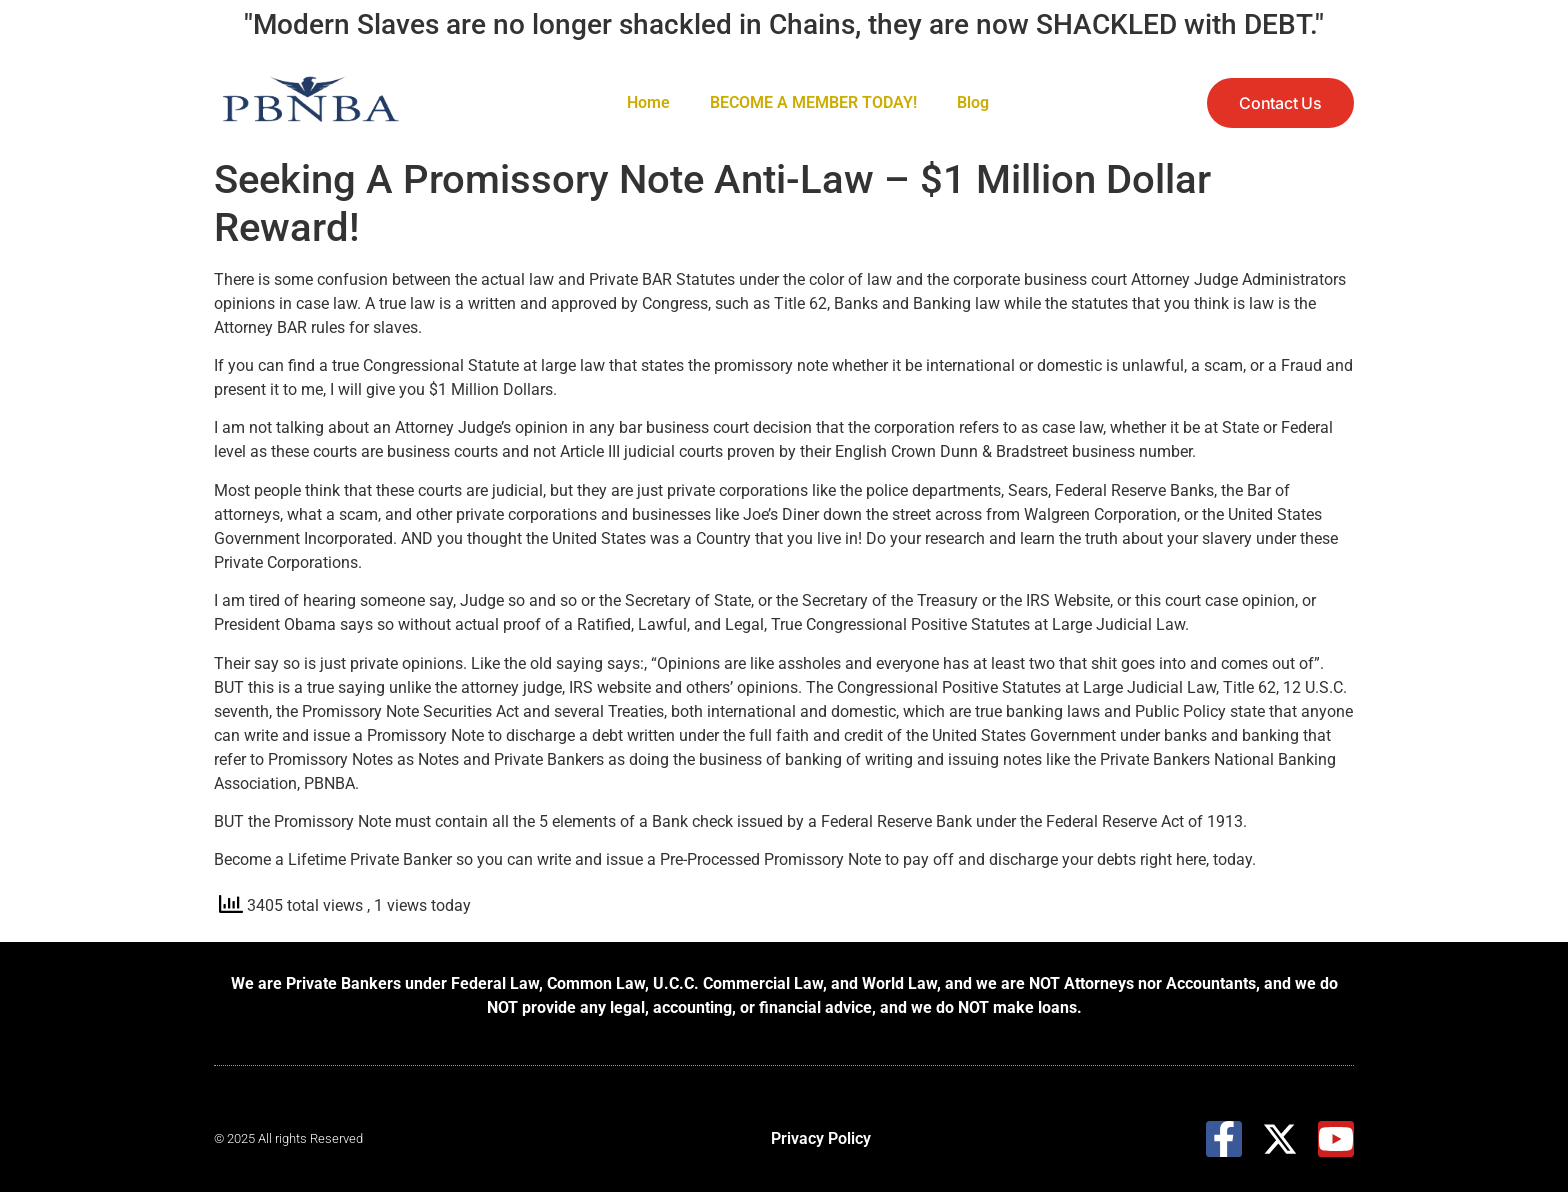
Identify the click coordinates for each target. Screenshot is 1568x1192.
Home (648, 102)
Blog (973, 102)
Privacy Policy (821, 1138)
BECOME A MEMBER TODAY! (813, 102)
